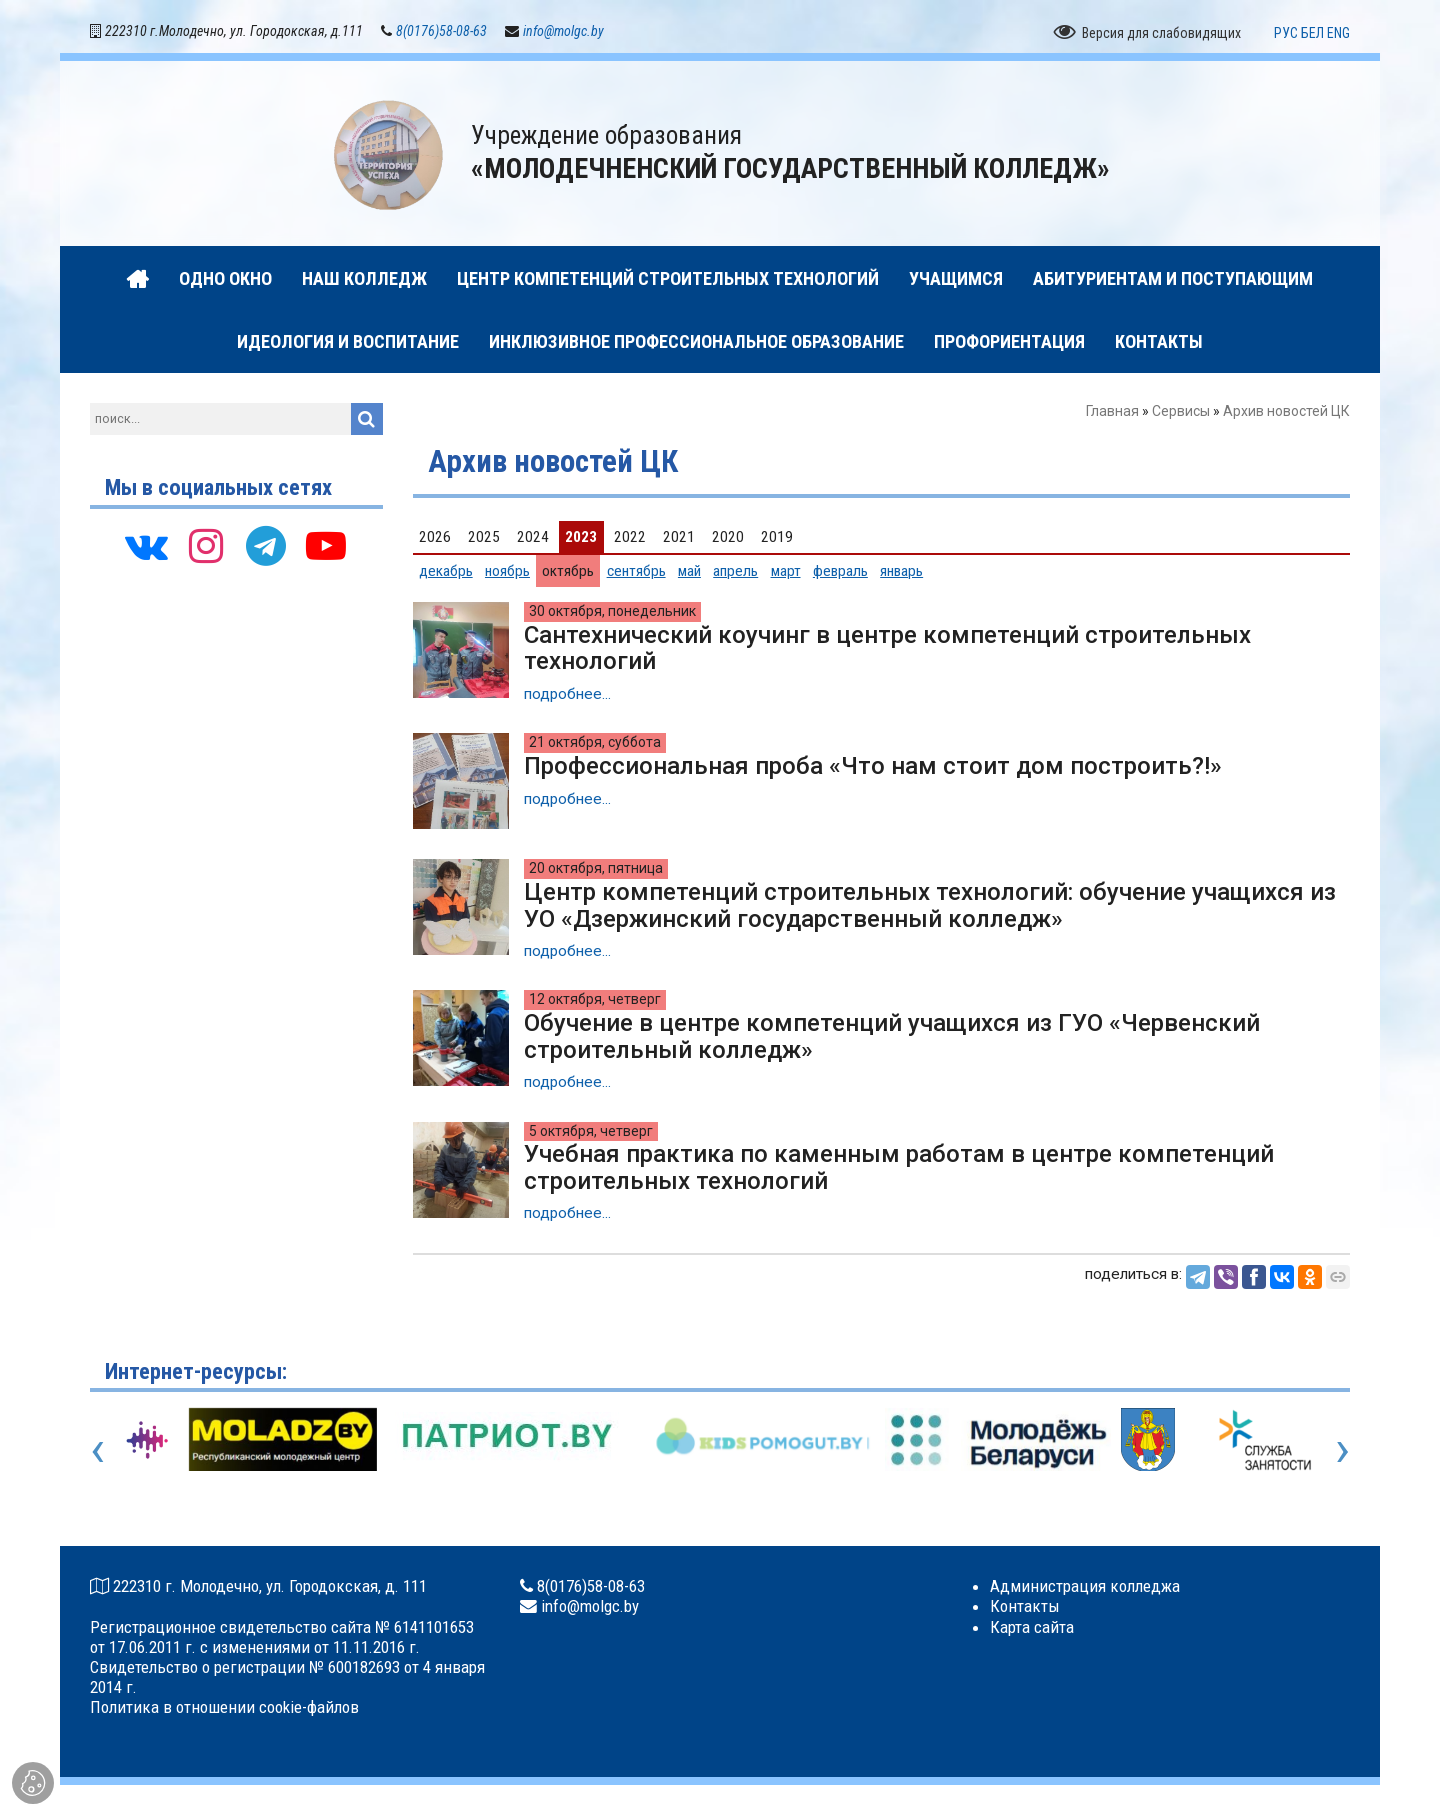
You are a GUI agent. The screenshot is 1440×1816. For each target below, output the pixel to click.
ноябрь (507, 571)
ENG (1338, 33)
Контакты (1025, 1607)
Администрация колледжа (1085, 1587)
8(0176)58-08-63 (441, 32)
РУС (1286, 33)
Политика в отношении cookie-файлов (224, 1708)
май (689, 571)
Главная (1112, 412)
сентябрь (636, 571)
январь (901, 571)
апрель (735, 571)
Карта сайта (1032, 1627)
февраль (840, 571)
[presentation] (97, 1450)
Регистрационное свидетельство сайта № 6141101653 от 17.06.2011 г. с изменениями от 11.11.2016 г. (282, 1637)
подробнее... (567, 694)
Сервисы (1181, 412)
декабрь (446, 571)
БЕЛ (1312, 33)
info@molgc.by (563, 32)
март (786, 571)
